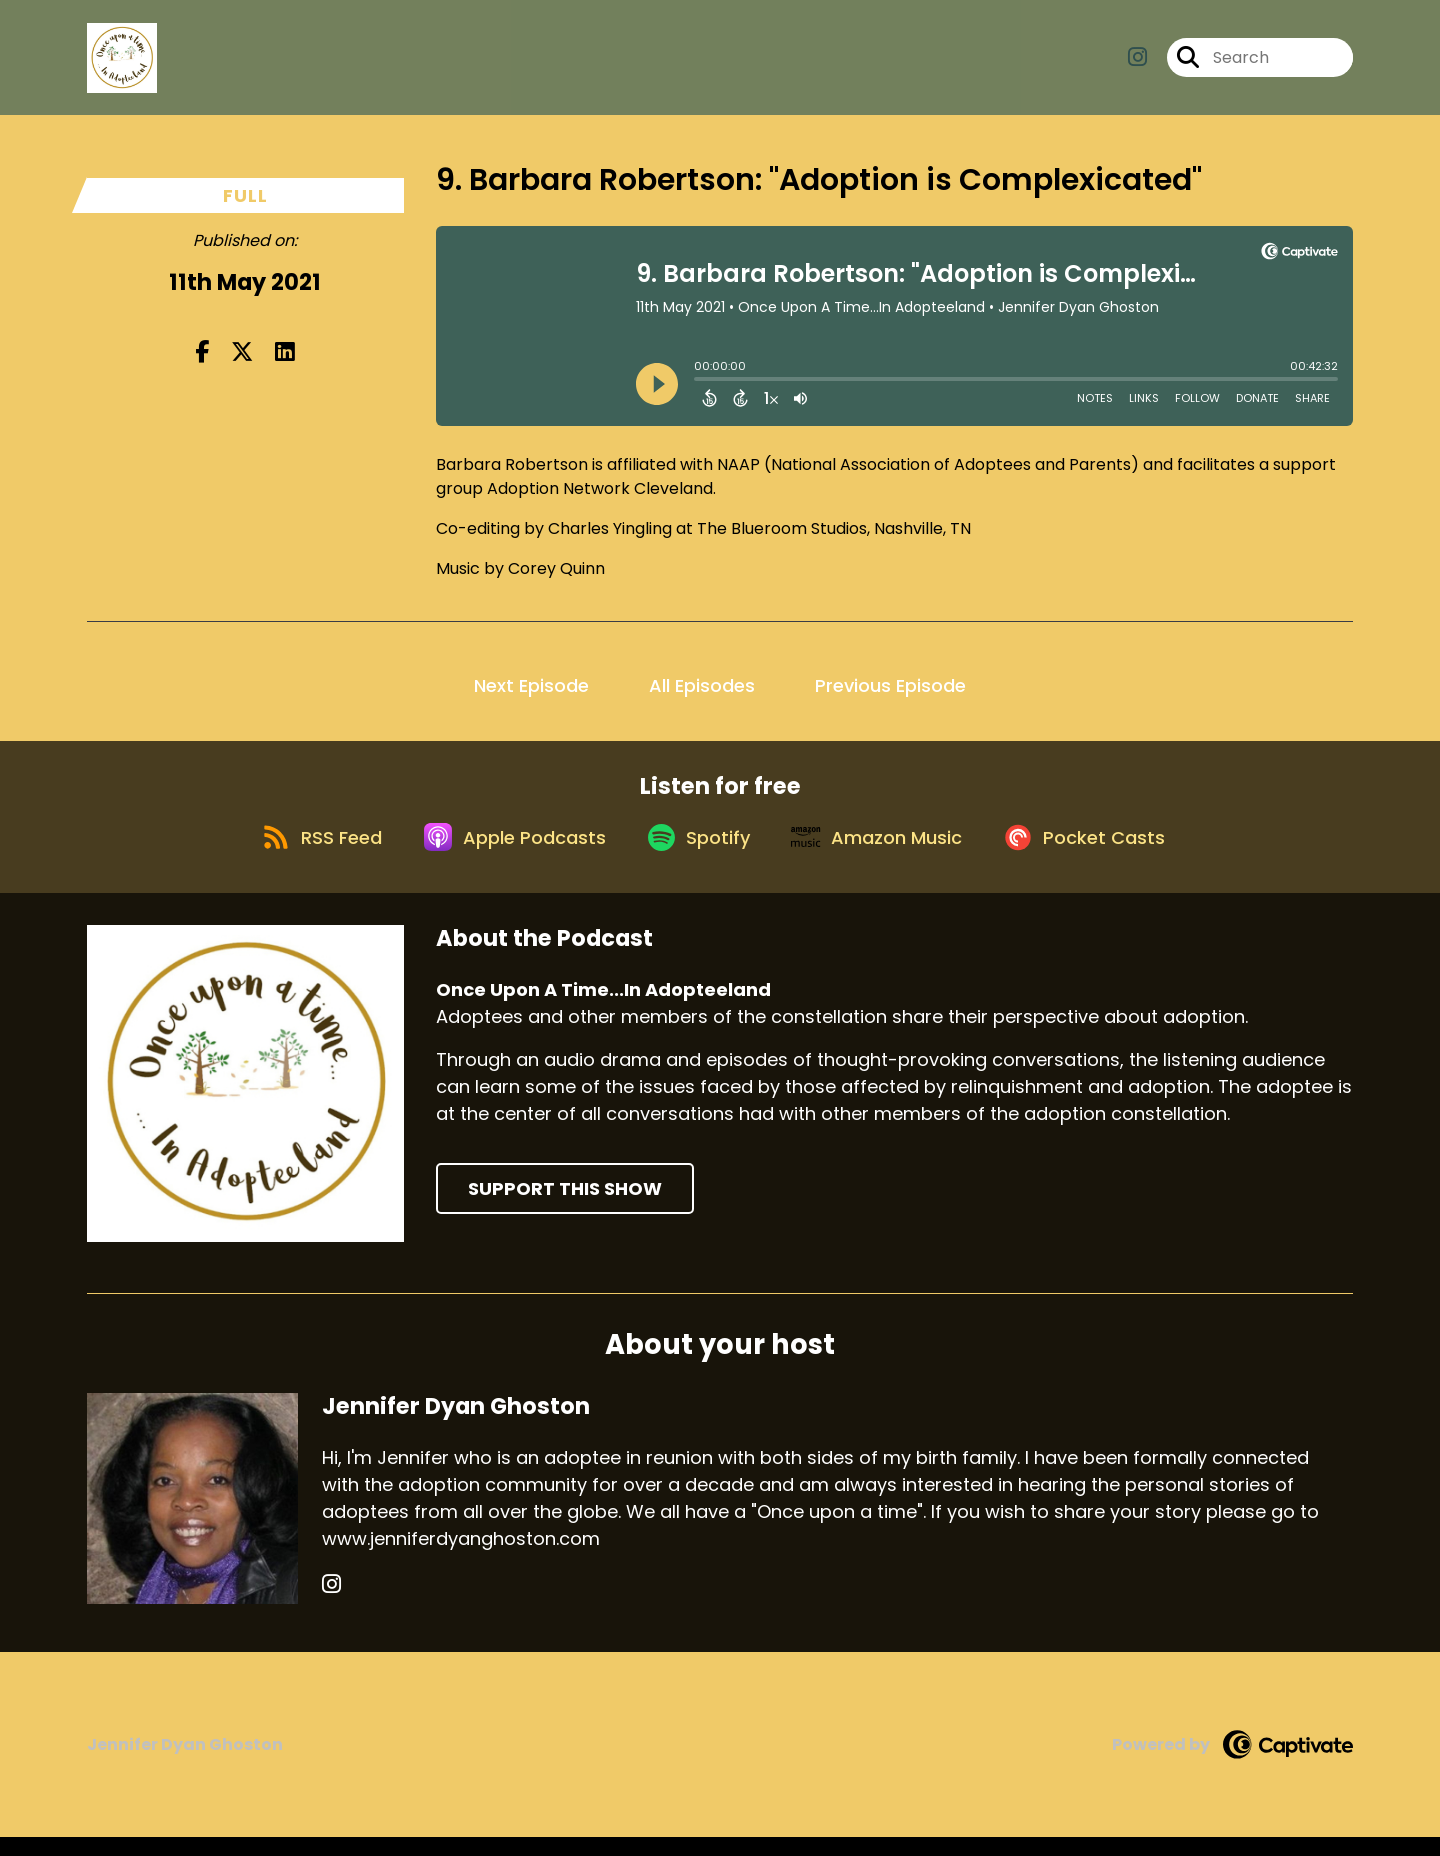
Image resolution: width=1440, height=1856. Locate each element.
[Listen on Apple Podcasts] (500, 854)
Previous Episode (890, 685)
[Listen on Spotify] (696, 853)
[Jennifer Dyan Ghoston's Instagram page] (331, 1603)
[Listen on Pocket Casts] (1105, 853)
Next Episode (531, 685)
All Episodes (702, 685)
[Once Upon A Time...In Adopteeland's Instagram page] (1137, 65)
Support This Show (565, 1207)
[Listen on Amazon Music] (886, 854)
